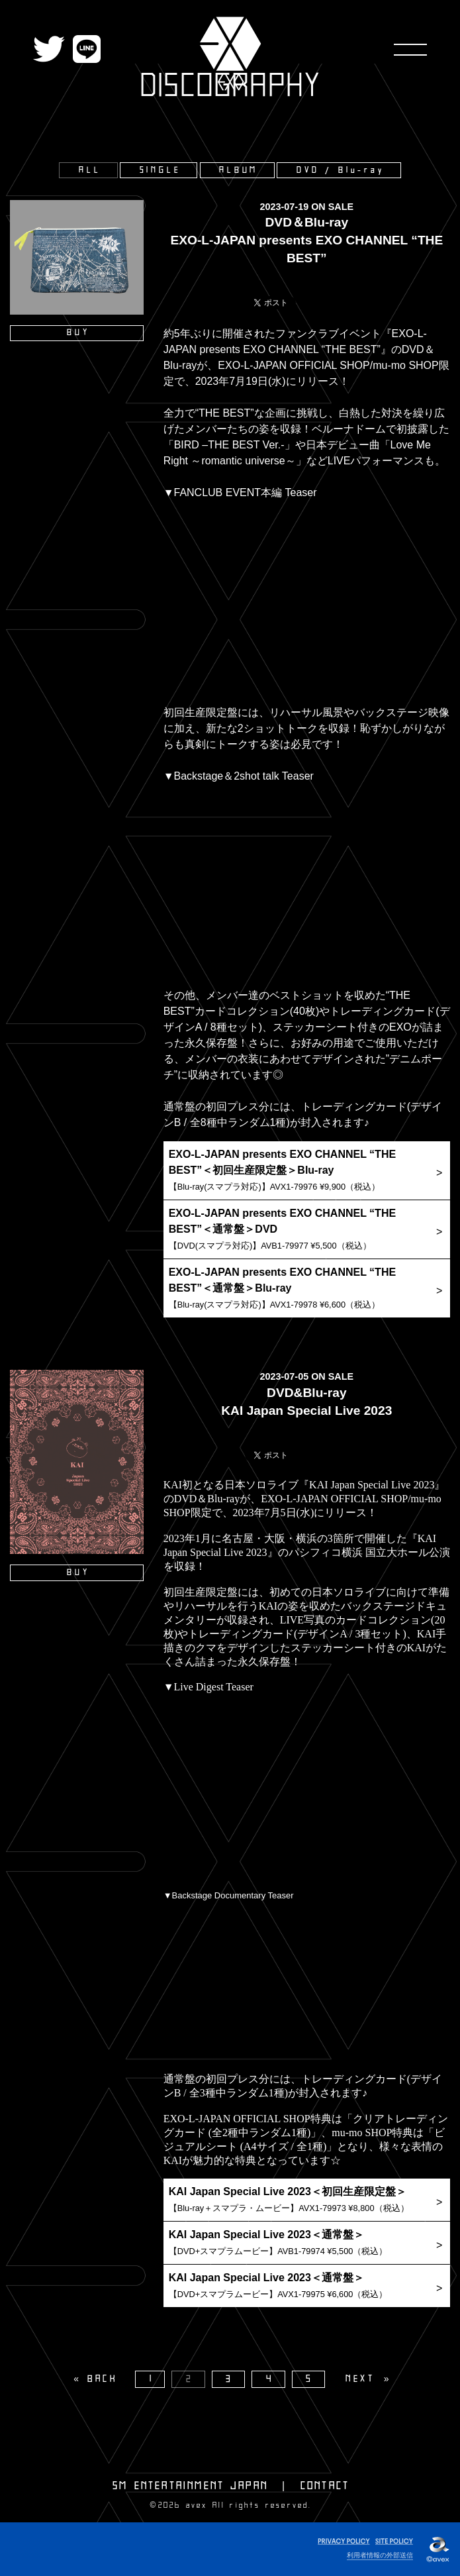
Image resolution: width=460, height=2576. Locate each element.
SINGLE (160, 170)
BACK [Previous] (102, 2379)
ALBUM (238, 170)
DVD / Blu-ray (340, 170)
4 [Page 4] (270, 2379)
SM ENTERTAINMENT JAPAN (190, 2486)
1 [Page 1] (152, 2379)
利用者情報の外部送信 (380, 2555)
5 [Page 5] (310, 2379)
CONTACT (324, 2486)
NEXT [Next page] (360, 2379)
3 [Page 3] (230, 2379)
